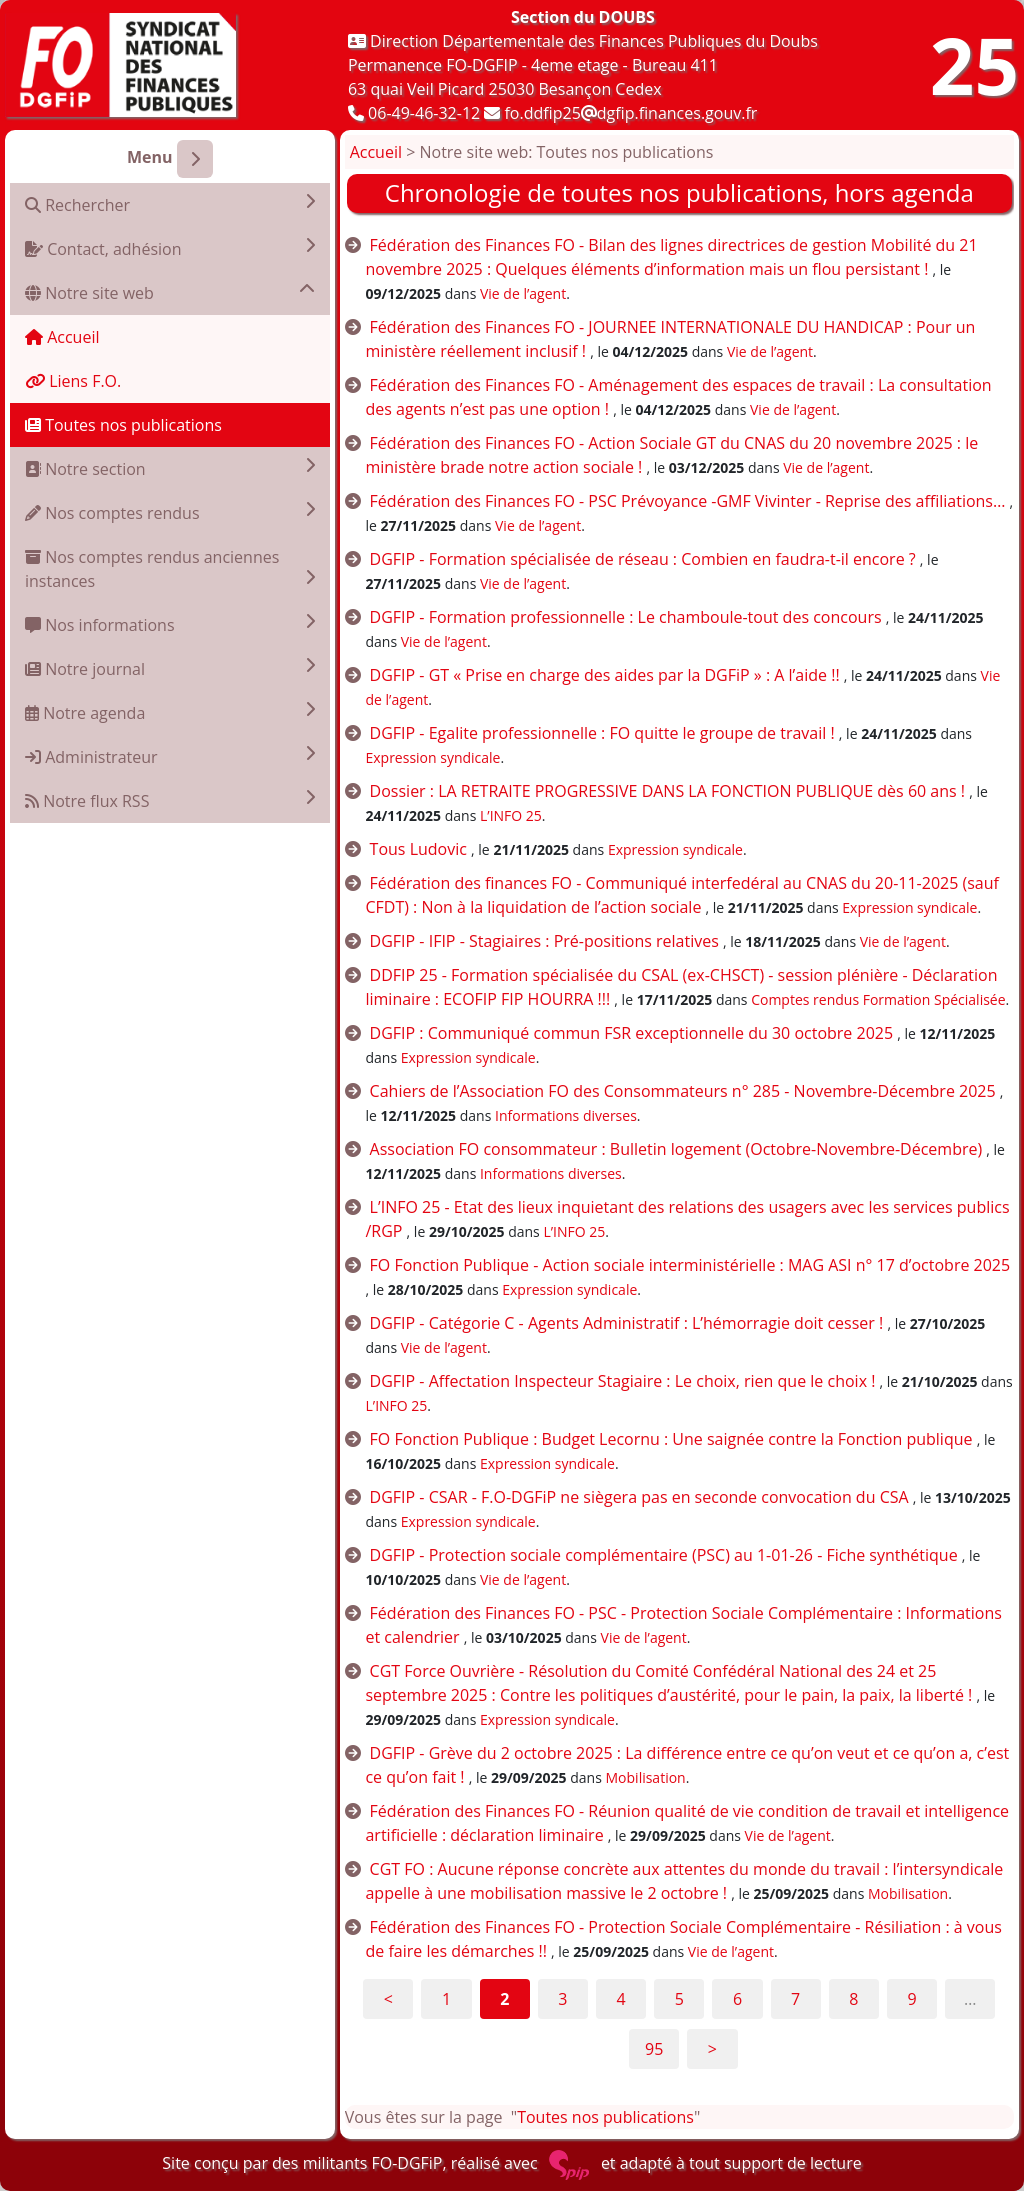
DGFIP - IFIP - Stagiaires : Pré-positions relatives (544, 941)
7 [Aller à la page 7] (795, 1999)
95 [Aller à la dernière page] (654, 2049)
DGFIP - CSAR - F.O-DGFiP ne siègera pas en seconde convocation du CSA (639, 1497)
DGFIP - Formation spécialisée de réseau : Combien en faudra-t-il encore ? (643, 559)
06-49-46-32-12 (424, 113)
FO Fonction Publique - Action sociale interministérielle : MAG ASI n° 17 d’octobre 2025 (690, 1265)
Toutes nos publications (123, 425)
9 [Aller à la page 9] (911, 1999)
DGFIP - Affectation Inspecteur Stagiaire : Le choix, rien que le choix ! (623, 1381)
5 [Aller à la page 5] (679, 1999)
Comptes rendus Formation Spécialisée (878, 999)
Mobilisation (646, 1777)
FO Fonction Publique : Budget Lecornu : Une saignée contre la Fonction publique (671, 1439)
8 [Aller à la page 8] (853, 1999)
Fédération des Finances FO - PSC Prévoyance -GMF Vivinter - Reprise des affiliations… (688, 501)
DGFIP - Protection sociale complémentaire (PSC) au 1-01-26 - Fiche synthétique (664, 1555)
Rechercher (170, 204)
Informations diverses (566, 1115)
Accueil (62, 337)
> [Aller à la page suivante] (712, 2049)
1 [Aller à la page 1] (446, 1999)
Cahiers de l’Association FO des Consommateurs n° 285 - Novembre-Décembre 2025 (683, 1091)
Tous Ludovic (418, 849)
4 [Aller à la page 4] (621, 1999)
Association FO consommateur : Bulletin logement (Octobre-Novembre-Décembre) (676, 1149)
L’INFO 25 (511, 815)
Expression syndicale (432, 757)
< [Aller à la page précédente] (388, 1999)
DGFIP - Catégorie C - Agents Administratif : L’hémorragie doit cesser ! (627, 1323)
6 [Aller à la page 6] (737, 1999)
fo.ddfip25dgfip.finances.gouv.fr (630, 113)
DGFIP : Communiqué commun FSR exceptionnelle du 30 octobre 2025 (631, 1033)
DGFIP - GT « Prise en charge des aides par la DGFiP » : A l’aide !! (605, 675)
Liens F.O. (73, 381)
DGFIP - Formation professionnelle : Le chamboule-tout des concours (626, 617)
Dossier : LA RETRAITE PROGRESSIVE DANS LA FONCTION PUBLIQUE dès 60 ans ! (667, 791)
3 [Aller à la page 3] (562, 1999)
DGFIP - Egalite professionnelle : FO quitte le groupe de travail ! (602, 733)
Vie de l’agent (523, 293)
